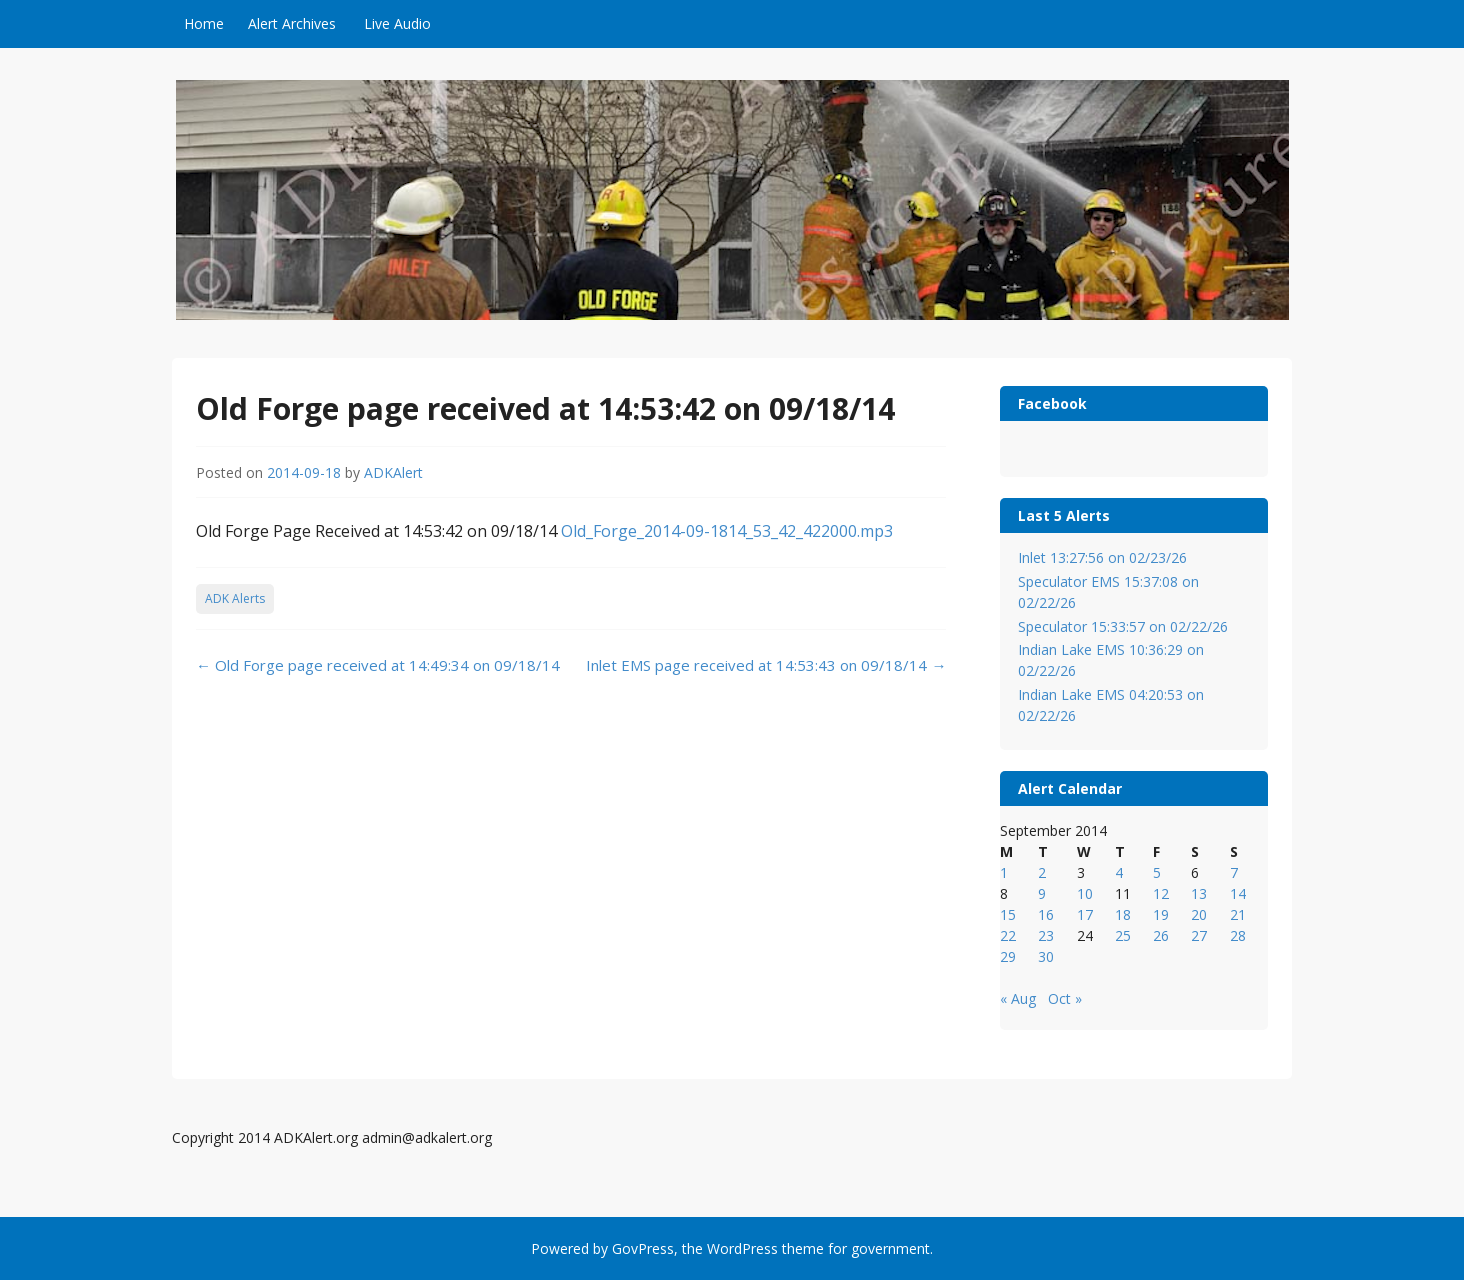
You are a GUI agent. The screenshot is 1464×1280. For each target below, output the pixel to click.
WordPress (742, 1248)
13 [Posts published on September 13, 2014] (1199, 893)
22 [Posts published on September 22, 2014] (1008, 935)
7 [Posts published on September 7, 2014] (1234, 872)
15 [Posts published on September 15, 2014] (1008, 914)
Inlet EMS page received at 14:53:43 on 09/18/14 (766, 665)
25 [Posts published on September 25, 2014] (1123, 935)
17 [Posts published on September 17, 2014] (1085, 914)
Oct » (1065, 998)
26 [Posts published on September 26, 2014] (1161, 935)
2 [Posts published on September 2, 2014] (1042, 872)
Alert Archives (292, 23)
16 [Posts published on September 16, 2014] (1046, 914)
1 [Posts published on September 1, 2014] (1004, 872)
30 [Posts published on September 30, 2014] (1046, 956)
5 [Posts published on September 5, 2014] (1157, 872)
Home (204, 23)
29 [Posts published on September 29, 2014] (1008, 956)
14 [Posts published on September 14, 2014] (1238, 893)
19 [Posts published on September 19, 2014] (1161, 914)
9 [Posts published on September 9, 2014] (1042, 893)
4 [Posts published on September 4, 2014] (1119, 872)
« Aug (1018, 998)
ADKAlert (393, 472)
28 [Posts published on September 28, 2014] (1238, 935)
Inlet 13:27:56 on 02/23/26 (1102, 557)
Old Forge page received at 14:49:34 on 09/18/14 (378, 665)
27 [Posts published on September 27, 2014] (1199, 935)
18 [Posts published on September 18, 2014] (1123, 914)
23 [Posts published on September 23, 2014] (1046, 935)
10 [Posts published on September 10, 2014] (1085, 893)
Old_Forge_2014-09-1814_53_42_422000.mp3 (727, 531)
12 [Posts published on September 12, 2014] (1161, 893)
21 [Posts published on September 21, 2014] (1238, 914)
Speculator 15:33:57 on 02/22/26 (1123, 626)
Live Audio (397, 23)
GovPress (643, 1248)
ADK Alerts (235, 598)
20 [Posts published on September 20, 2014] (1199, 914)
